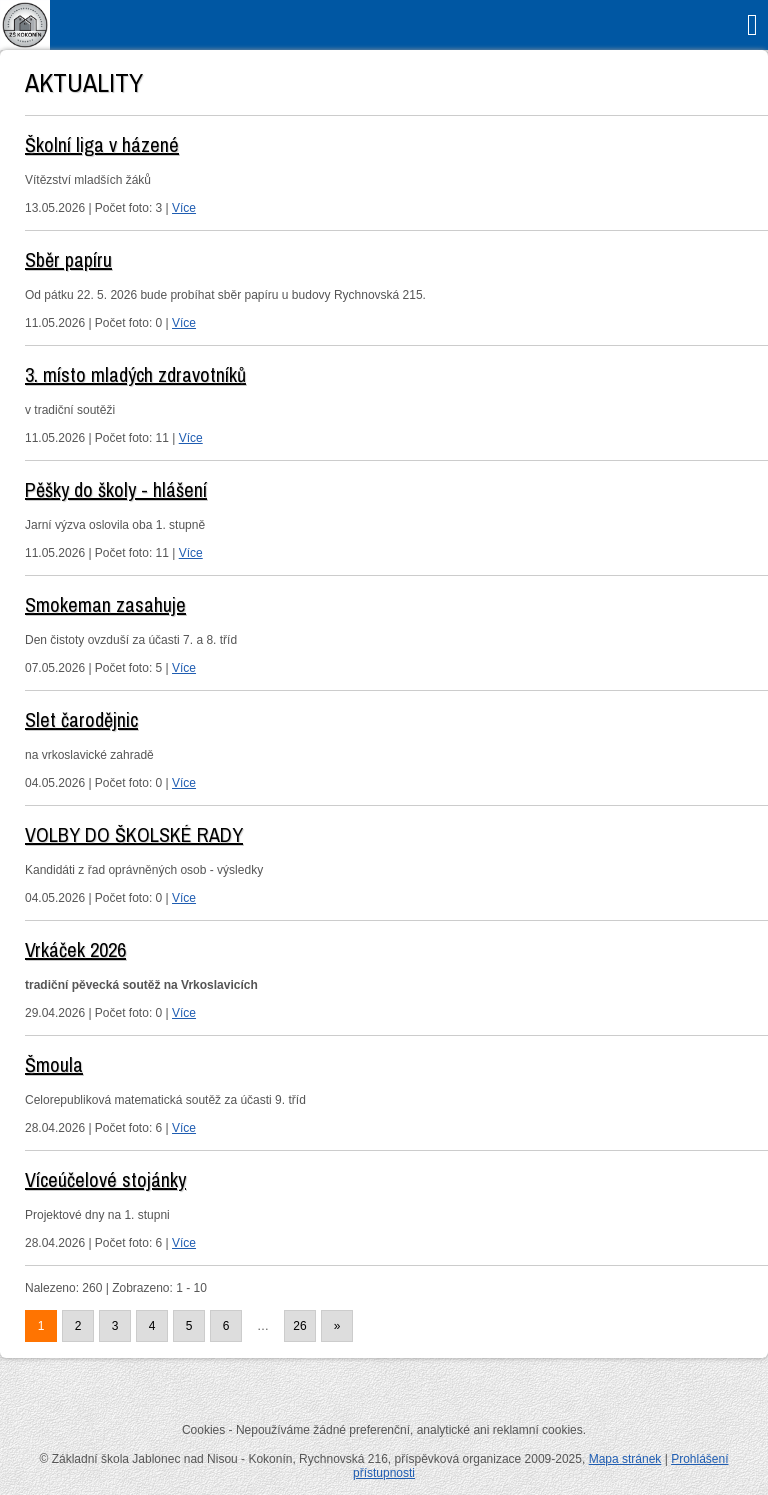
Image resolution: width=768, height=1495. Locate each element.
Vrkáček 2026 (75, 949)
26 (299, 1326)
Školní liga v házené (102, 144)
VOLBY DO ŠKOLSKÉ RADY (134, 834)
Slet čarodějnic (81, 719)
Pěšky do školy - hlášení (116, 489)
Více (184, 208)
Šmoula (54, 1064)
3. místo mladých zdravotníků (135, 374)
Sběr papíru (68, 259)
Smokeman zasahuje (105, 604)
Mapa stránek (625, 1459)
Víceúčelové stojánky (105, 1179)
